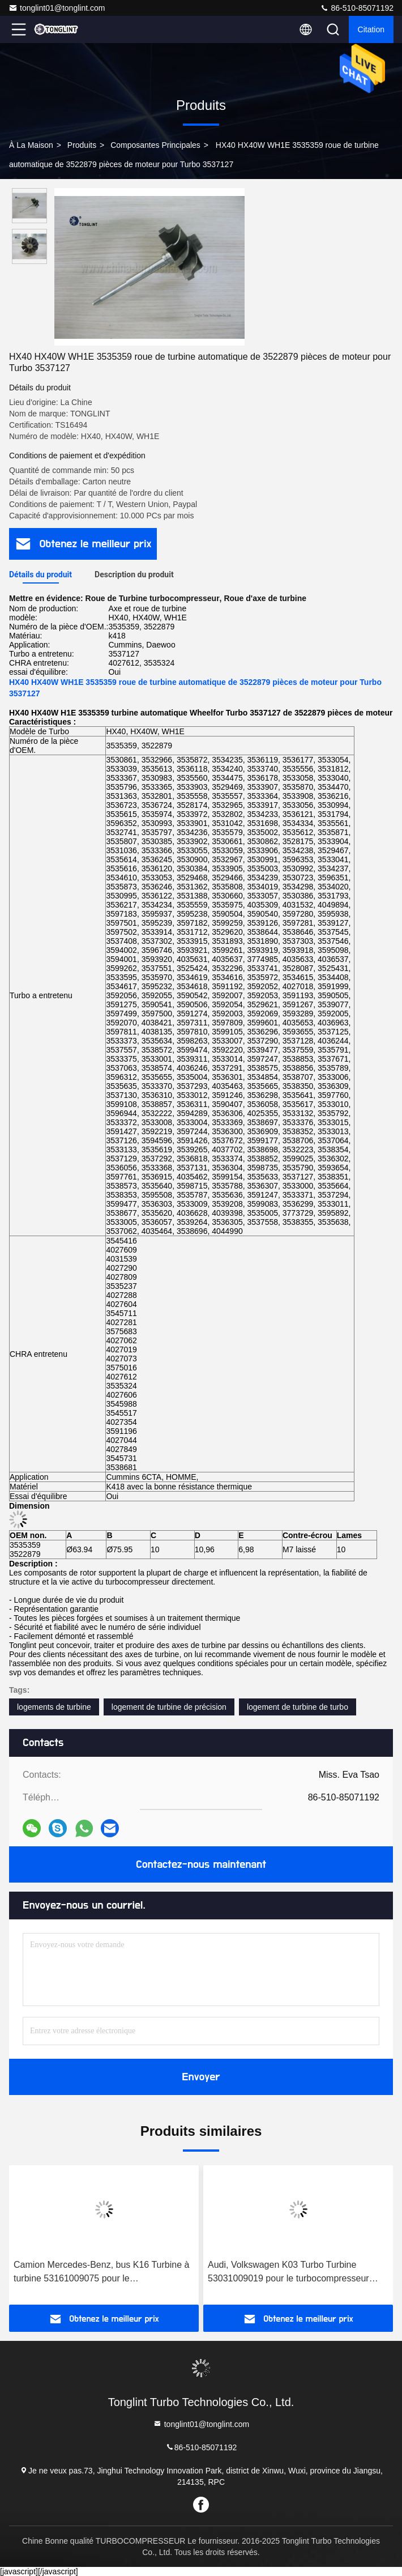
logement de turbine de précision (169, 1706)
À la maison (31, 145)
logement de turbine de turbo (297, 1706)
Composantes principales (155, 145)
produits (81, 145)
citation (371, 29)
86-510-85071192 (357, 7)
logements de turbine (54, 1706)
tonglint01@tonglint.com (56, 7)
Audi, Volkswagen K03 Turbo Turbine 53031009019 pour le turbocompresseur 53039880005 (288, 2272)
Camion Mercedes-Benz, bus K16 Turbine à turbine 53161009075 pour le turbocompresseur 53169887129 (101, 2272)
